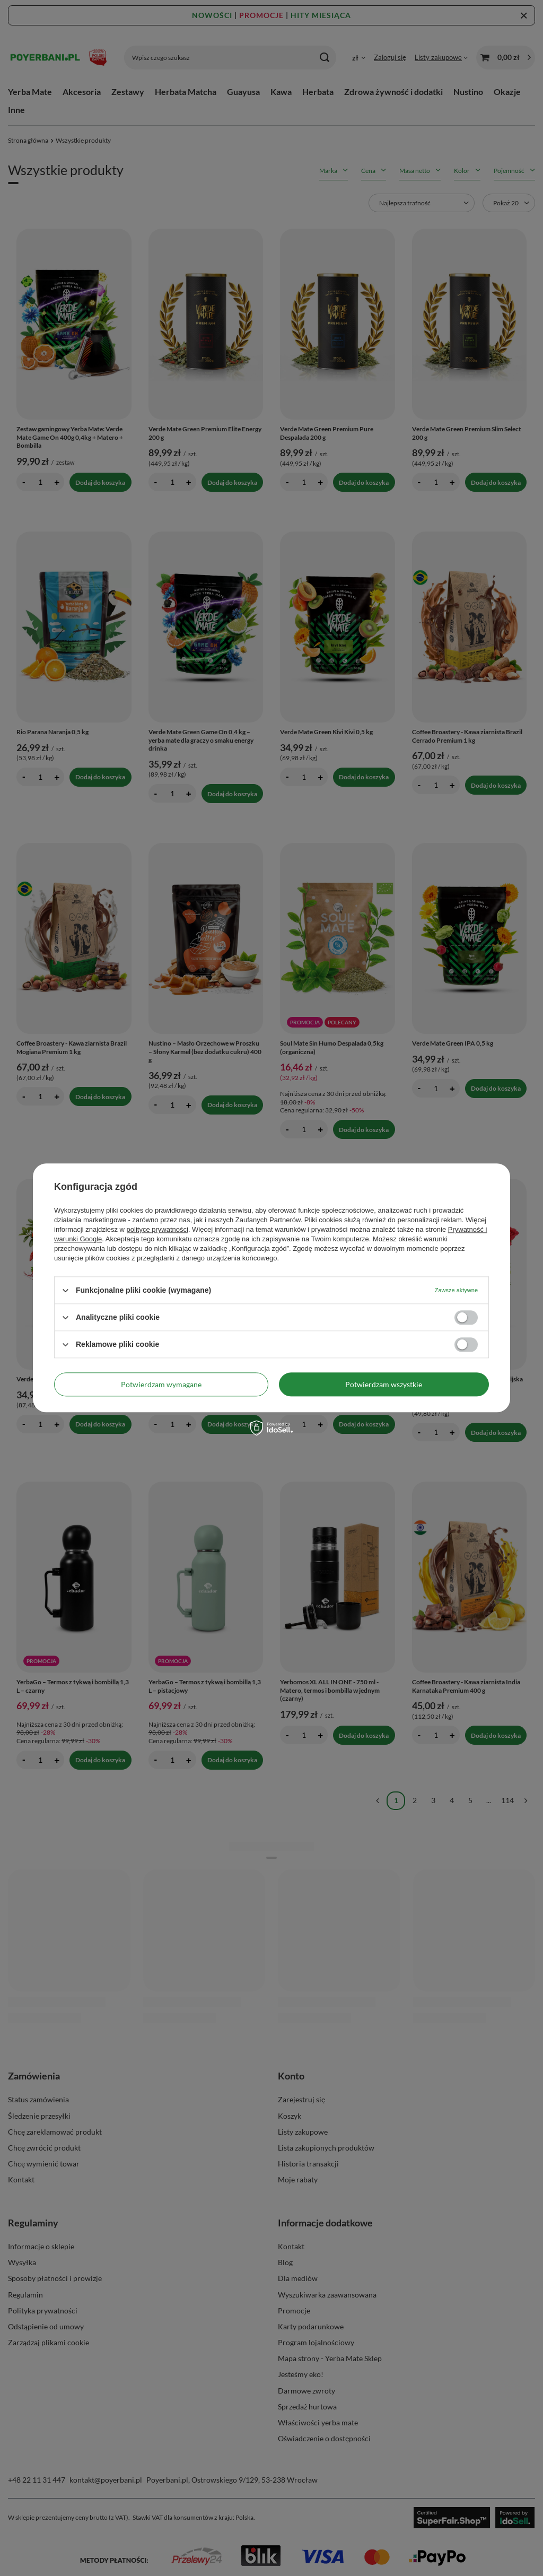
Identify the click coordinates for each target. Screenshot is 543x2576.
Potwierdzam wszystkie (383, 1384)
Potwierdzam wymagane (161, 1384)
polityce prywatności (157, 1229)
